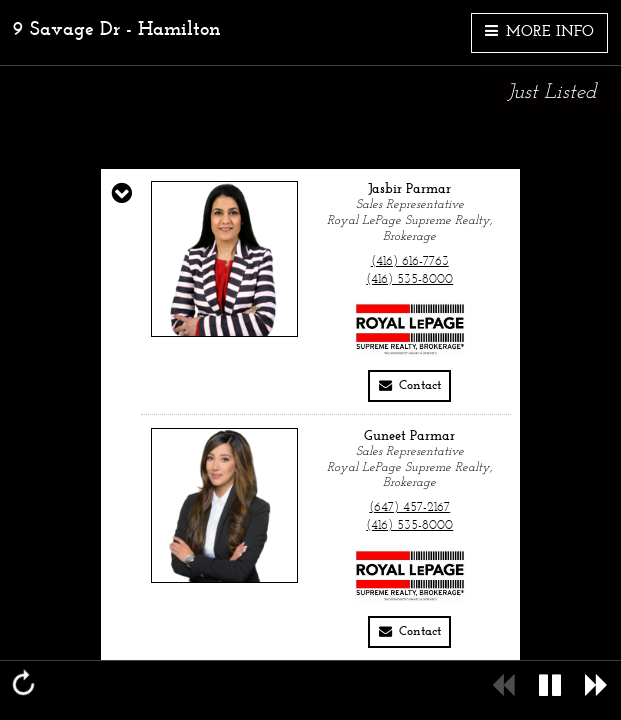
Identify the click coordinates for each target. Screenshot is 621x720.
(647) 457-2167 (409, 508)
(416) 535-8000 (409, 280)
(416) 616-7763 (410, 262)
